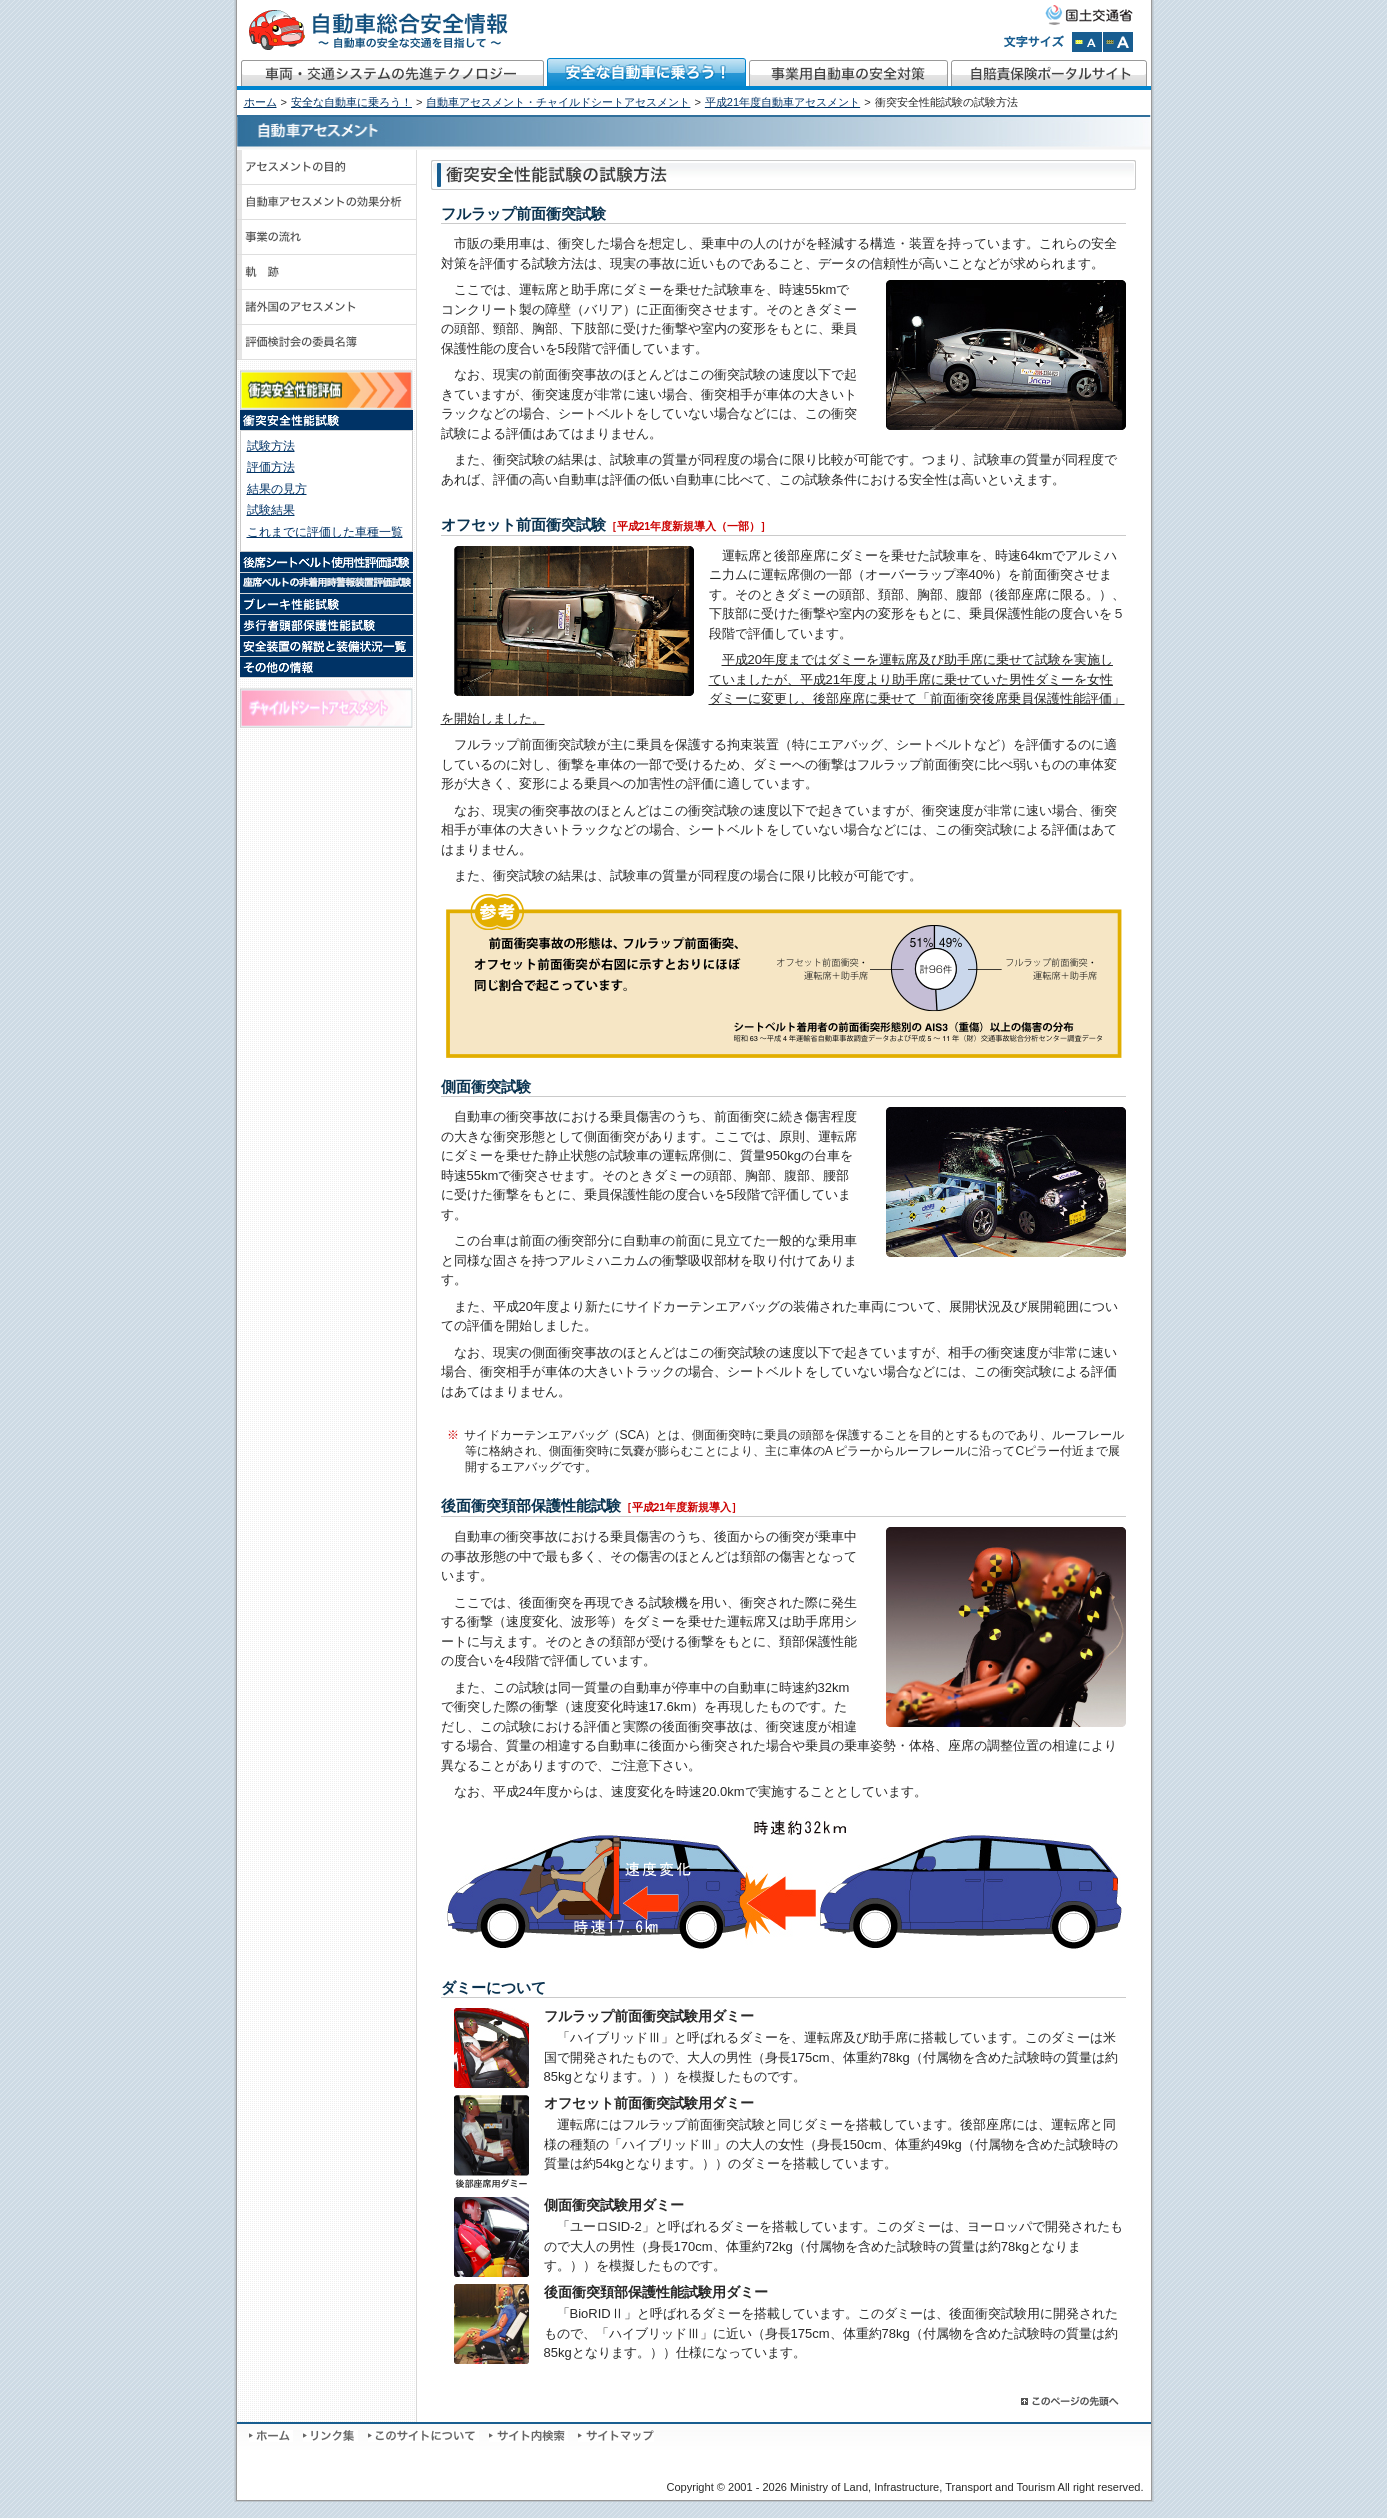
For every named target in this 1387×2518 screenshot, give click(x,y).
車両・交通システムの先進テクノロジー (391, 74)
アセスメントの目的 (327, 167)
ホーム (260, 102)
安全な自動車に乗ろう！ (647, 74)
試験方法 (271, 446)
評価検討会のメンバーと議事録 (327, 342)
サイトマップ (616, 2436)
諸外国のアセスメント (327, 307)
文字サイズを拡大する (1118, 42)
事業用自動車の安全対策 (849, 74)
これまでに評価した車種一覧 (325, 532)
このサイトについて (423, 2436)
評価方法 (271, 467)
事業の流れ (327, 237)
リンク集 (330, 2436)
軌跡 (327, 272)
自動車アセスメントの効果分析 (327, 202)
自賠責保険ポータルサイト (1050, 74)
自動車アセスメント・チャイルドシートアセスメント (558, 102)
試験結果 (271, 510)
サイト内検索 (528, 2436)
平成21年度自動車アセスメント (782, 102)
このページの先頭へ (1071, 2401)
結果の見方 (277, 489)
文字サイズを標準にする (1087, 42)
